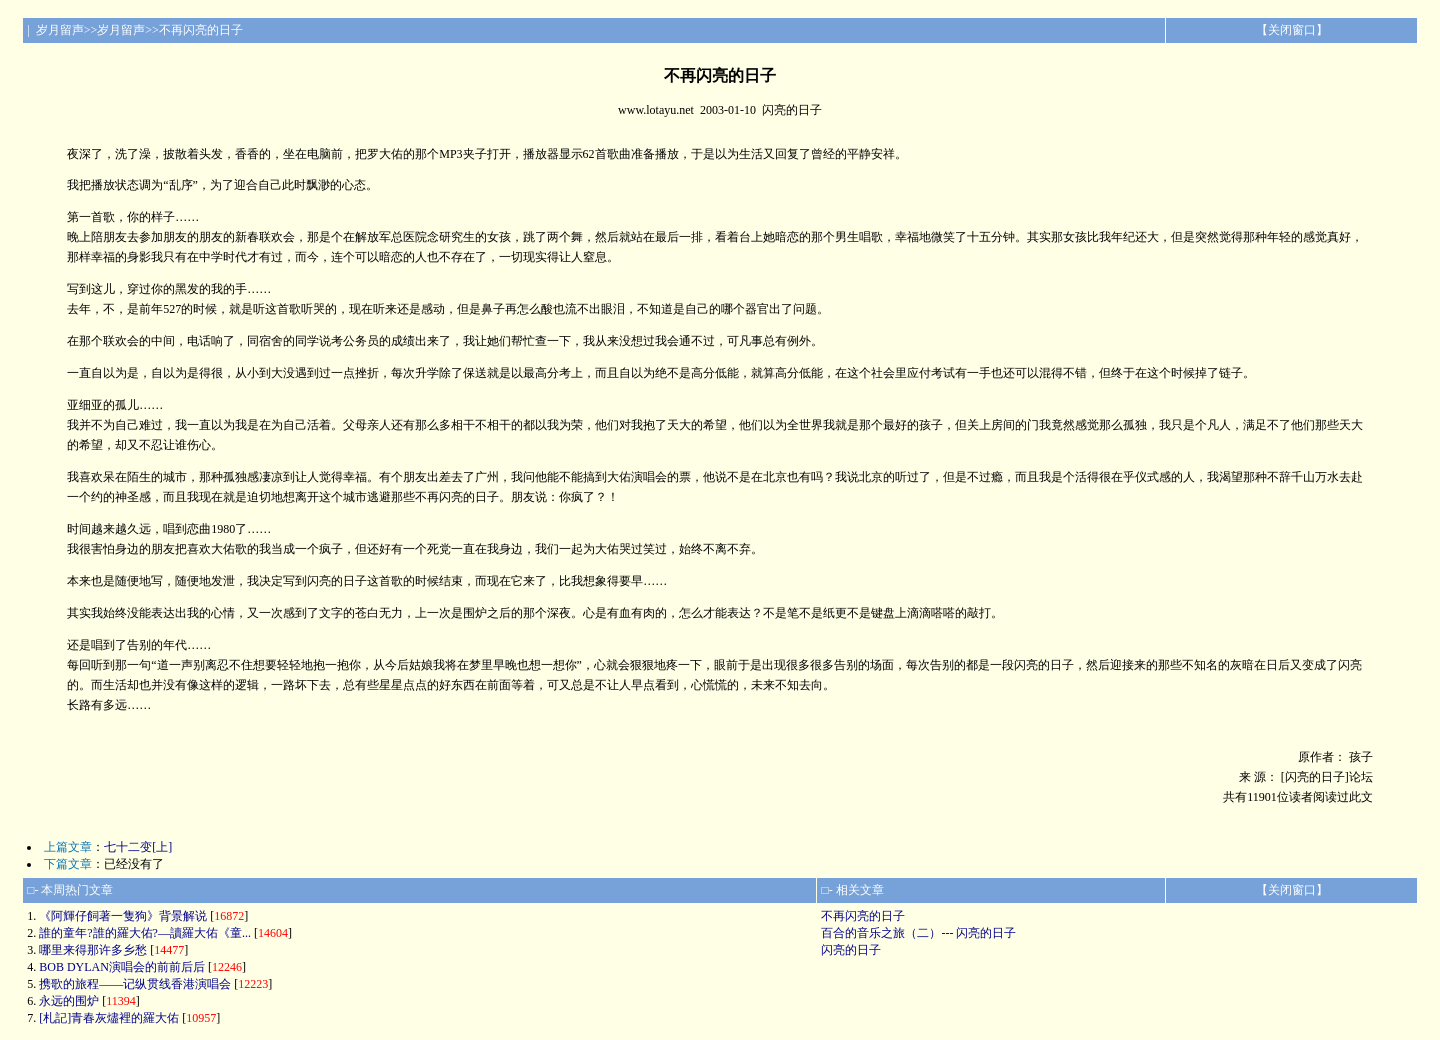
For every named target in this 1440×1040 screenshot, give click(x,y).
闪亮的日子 (851, 950)
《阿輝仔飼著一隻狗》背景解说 (123, 916)
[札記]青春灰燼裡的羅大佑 (109, 1018)
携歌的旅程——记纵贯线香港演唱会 (135, 984)
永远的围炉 (69, 1001)
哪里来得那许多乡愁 (93, 950)
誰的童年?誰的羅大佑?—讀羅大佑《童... (145, 933)
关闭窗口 (1292, 30)
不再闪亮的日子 (863, 916)
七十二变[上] (138, 847)
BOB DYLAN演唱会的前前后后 (122, 967)
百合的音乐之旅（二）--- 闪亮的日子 (918, 933)
